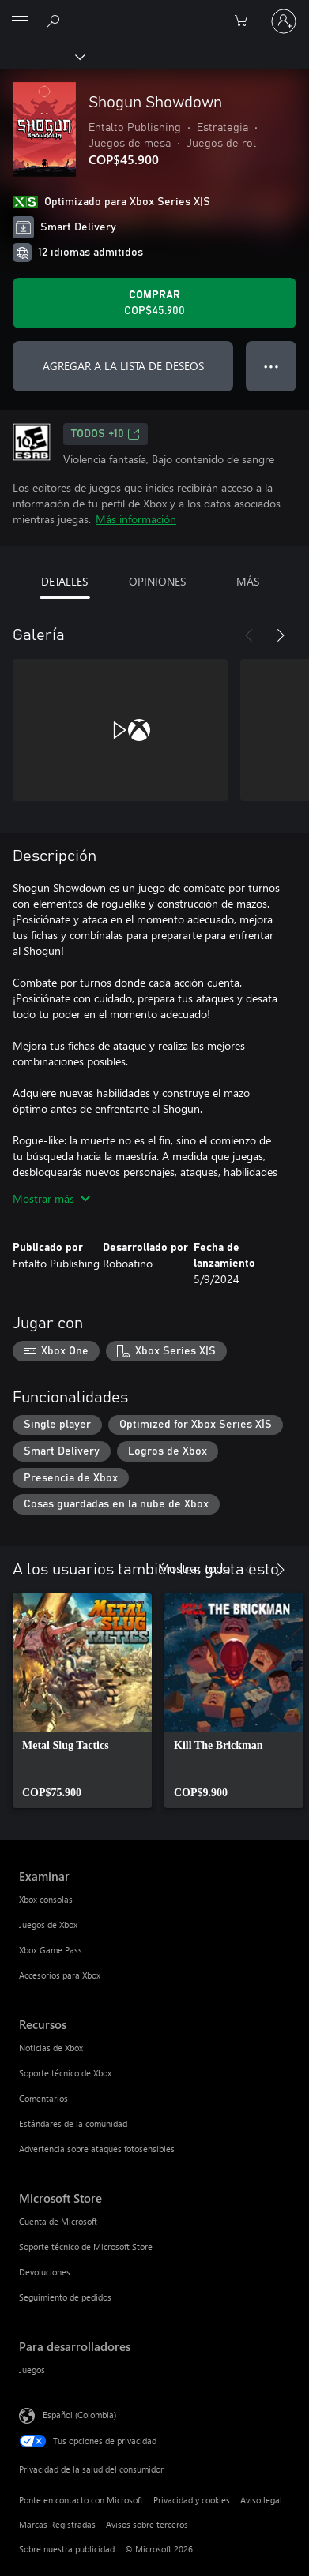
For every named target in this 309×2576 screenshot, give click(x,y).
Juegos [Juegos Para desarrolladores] (32, 2369)
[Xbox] (41, 56)
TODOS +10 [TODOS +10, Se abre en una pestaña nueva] (105, 434)
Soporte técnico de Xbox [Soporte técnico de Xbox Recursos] (65, 2073)
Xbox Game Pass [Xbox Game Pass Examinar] (50, 1950)
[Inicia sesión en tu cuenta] (284, 21)
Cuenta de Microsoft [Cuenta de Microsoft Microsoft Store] (58, 2221)
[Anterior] (249, 635)
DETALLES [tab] (64, 581)
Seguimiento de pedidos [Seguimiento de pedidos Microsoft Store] (65, 2297)
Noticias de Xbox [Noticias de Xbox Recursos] (51, 2047)
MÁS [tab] (247, 581)
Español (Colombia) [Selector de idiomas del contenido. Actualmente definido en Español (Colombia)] (79, 2414)
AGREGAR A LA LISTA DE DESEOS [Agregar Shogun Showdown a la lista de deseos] (123, 365)
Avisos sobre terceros (147, 2524)
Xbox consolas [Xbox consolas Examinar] (46, 1899)
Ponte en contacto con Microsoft (81, 2500)
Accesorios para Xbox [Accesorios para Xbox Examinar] (59, 1975)
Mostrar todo (194, 1567)
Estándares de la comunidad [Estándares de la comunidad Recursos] (73, 2123)
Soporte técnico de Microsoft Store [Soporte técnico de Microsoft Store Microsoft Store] (86, 2246)
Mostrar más (51, 1198)
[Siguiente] (280, 635)
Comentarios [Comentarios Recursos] (43, 2098)
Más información (136, 518)
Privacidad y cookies (191, 2500)
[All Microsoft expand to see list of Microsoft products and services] (20, 21)
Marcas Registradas (57, 2524)
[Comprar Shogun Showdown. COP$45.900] (154, 303)
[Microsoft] (154, 11)
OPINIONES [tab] (157, 581)
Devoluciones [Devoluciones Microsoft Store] (44, 2272)
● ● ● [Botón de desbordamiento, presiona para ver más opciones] (271, 365)
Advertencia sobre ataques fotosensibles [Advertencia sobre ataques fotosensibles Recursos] (97, 2149)
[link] (82, 1700)
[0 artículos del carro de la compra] (246, 21)
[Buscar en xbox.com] (55, 20)
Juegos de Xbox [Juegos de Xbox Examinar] (48, 1924)
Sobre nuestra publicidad (67, 2549)
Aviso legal (261, 2500)
